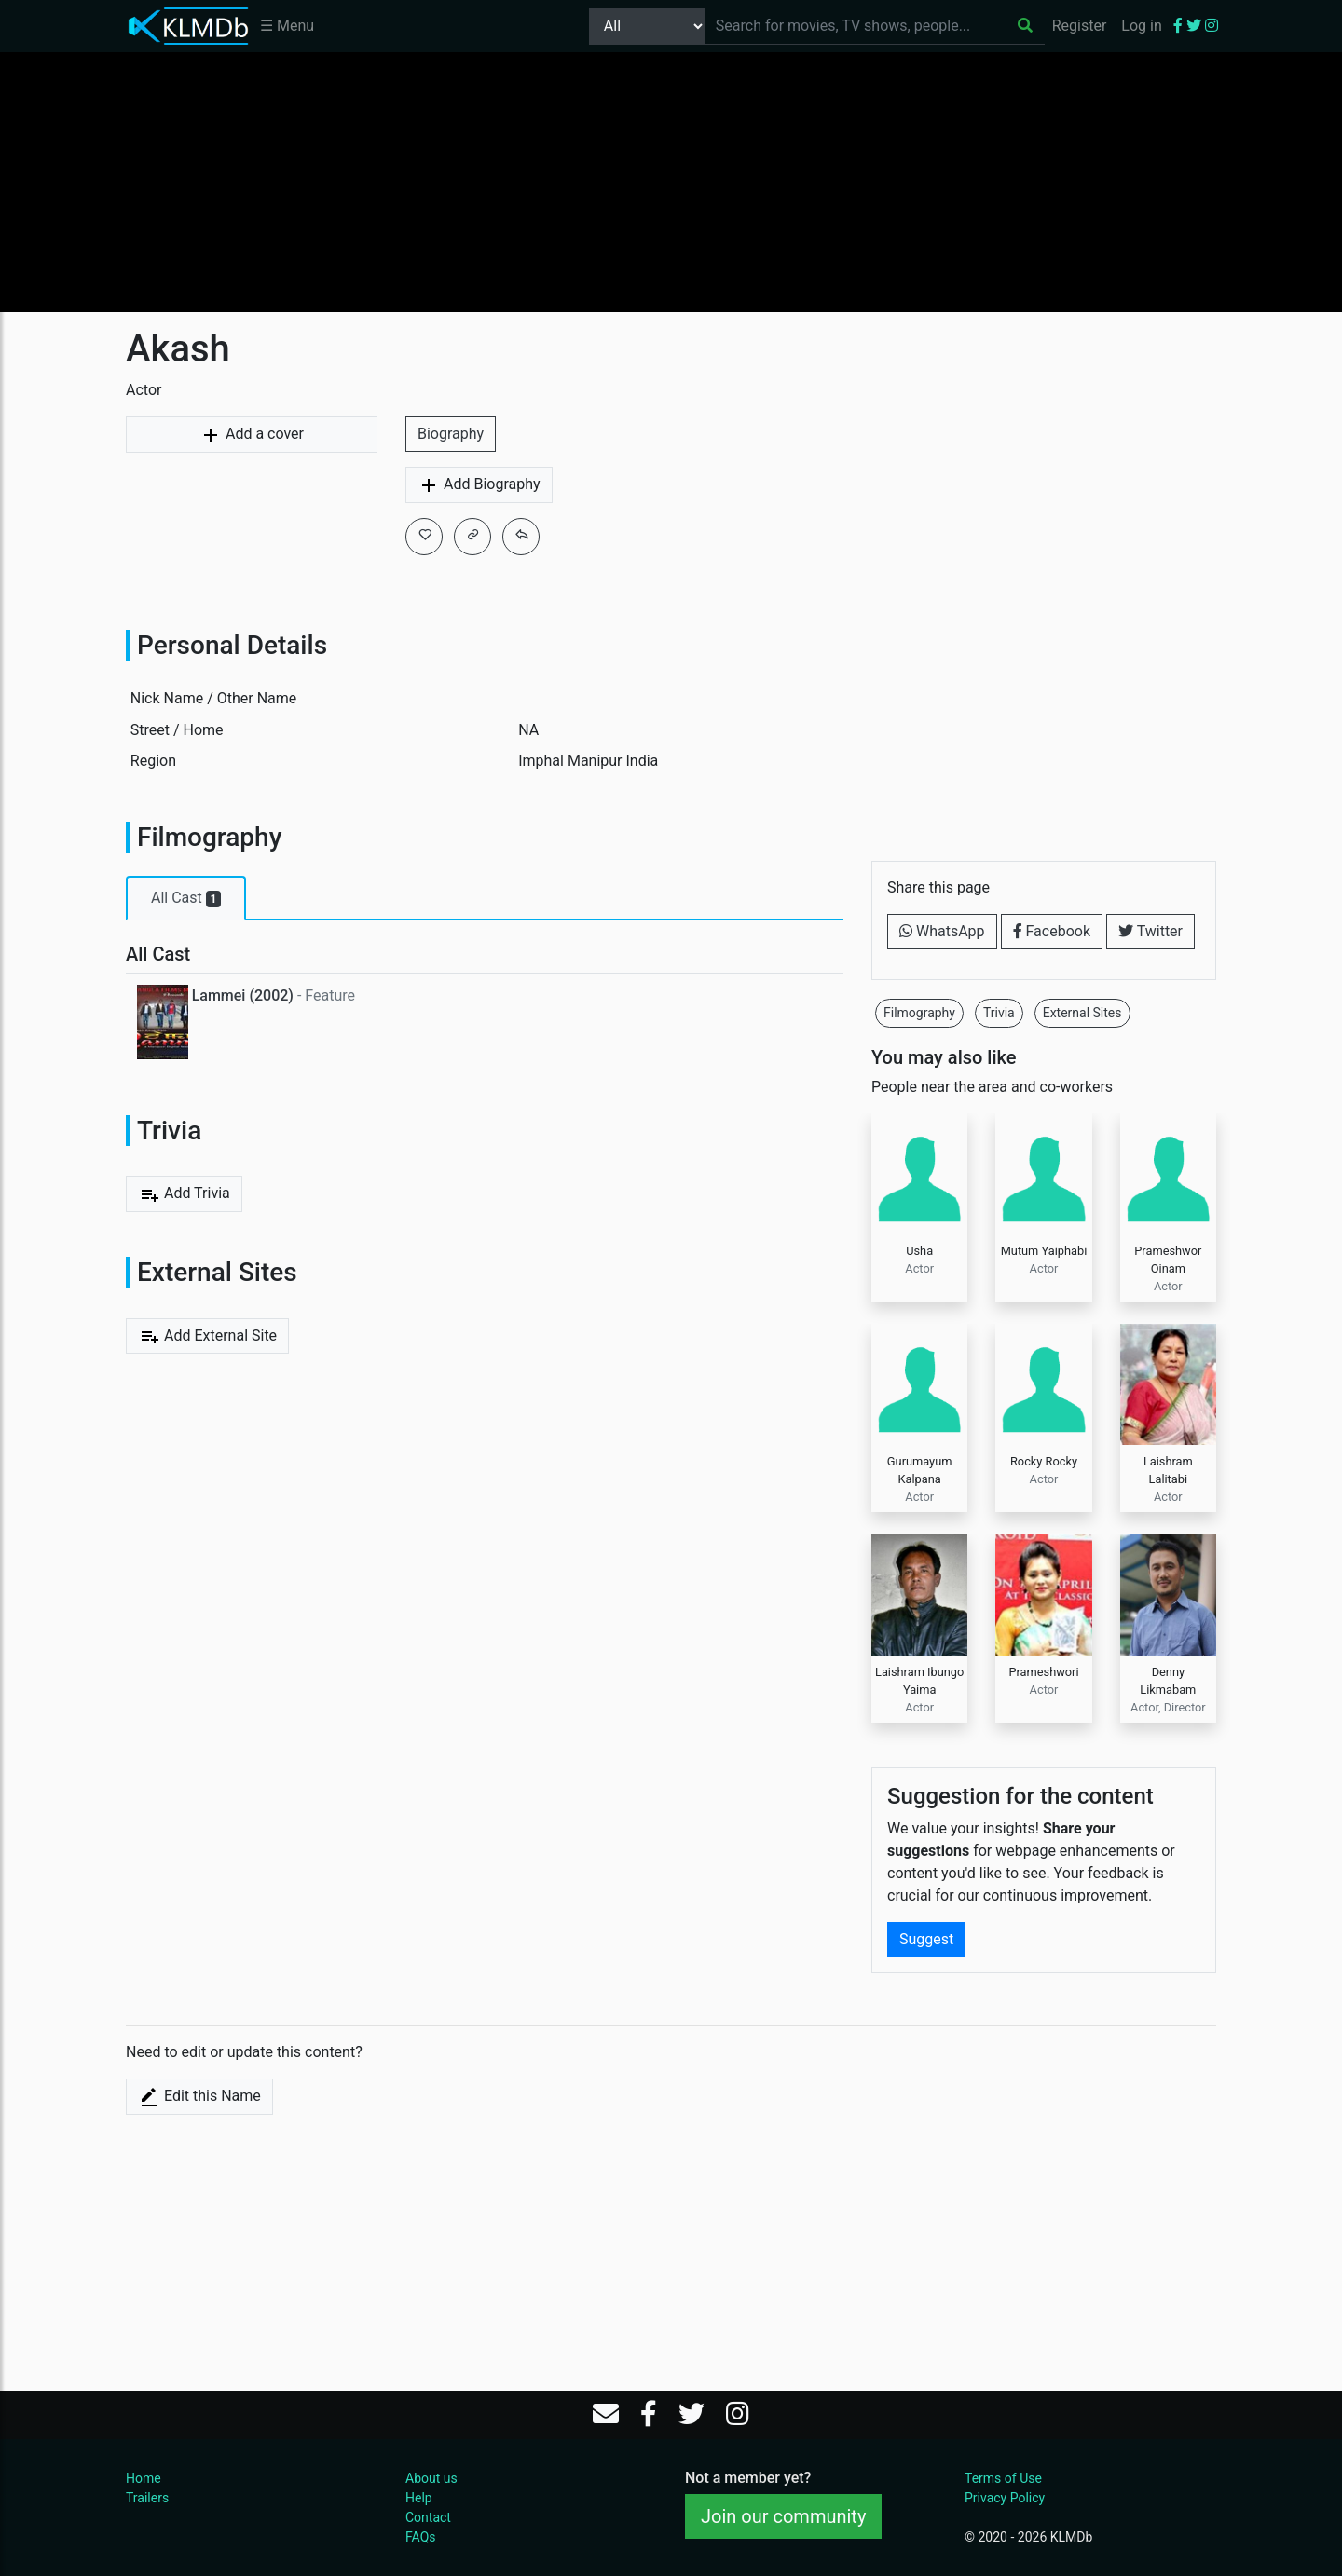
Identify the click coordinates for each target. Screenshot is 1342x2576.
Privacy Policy (1005, 2497)
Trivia (999, 1012)
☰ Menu (287, 25)
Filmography (919, 1012)
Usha (919, 1251)
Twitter (1150, 931)
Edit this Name (199, 2097)
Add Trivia (184, 1194)
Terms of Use (1003, 2478)
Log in (1141, 25)
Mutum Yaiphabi (1044, 1251)
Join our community (783, 2516)
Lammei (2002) (243, 995)
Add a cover (251, 435)
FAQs (420, 2536)
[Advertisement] (671, 181)
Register (1079, 25)
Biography (451, 434)
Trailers (147, 2497)
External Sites (1082, 1012)
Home (143, 2478)
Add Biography (479, 485)
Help (418, 2497)
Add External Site (207, 1336)
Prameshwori (1043, 1672)
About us (431, 2478)
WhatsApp (942, 931)
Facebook (1051, 931)
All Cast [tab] (186, 898)
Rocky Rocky (1043, 1461)
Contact (428, 2517)
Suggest (926, 1939)
